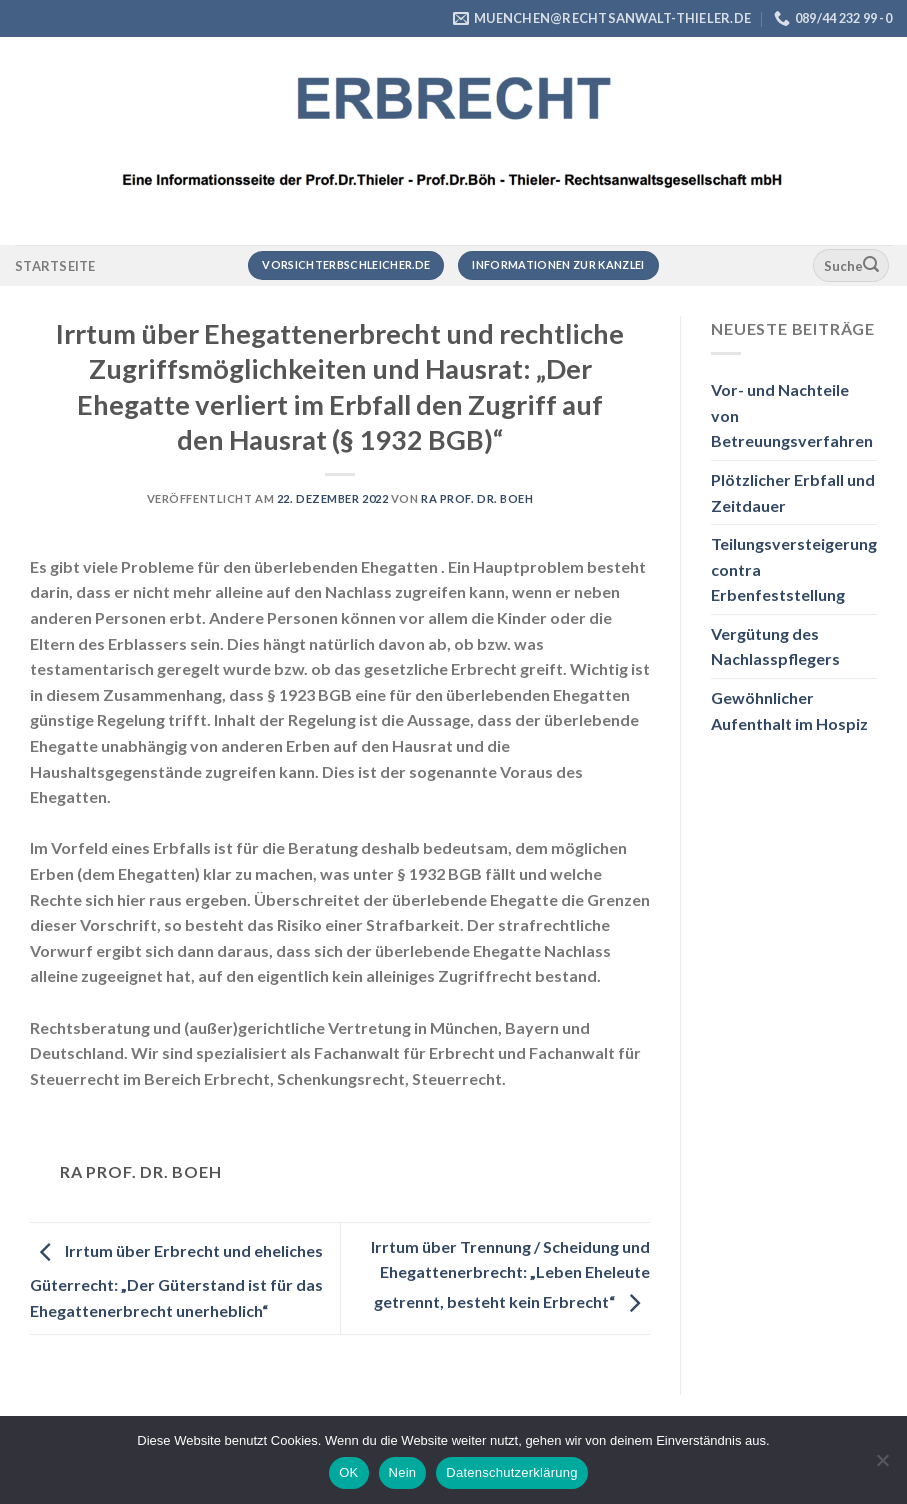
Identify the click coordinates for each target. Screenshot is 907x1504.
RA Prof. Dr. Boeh (477, 498)
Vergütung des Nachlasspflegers (775, 646)
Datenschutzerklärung (511, 1472)
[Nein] (882, 1466)
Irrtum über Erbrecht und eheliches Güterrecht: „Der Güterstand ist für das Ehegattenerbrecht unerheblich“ (176, 1280)
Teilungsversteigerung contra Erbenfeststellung (794, 569)
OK (348, 1472)
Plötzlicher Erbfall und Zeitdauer (793, 492)
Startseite (55, 266)
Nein (403, 1472)
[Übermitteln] (871, 266)
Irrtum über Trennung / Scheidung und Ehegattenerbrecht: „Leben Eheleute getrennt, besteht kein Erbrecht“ (510, 1274)
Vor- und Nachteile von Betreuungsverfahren (792, 415)
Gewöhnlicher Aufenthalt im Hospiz (789, 710)
